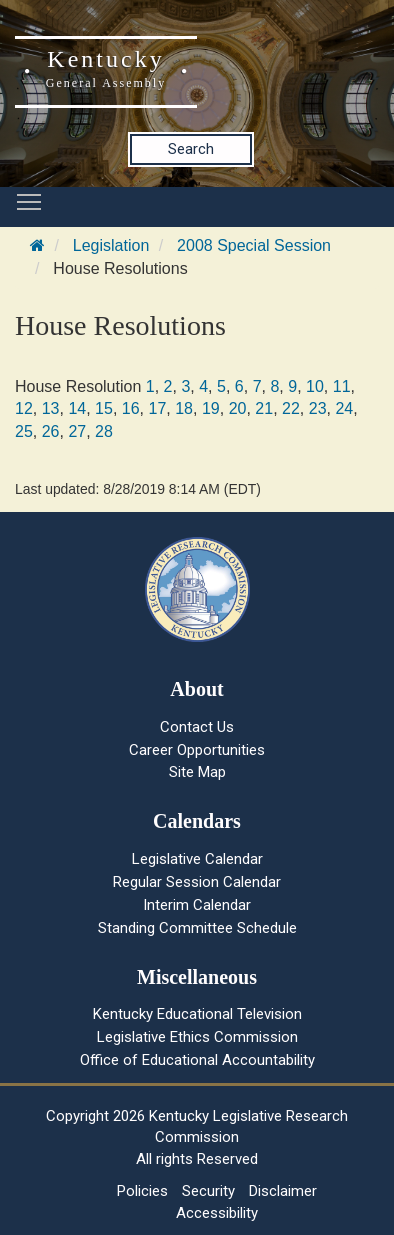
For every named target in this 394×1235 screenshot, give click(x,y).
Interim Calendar (197, 905)
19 (211, 408)
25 (24, 431)
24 (344, 408)
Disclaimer (283, 1191)
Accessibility (217, 1213)
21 (264, 408)
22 (291, 408)
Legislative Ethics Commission (197, 1037)
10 (315, 386)
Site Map (197, 772)
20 (238, 408)
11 (342, 386)
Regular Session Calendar (197, 882)
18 (184, 408)
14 (77, 408)
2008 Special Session (254, 245)
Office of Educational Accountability (197, 1060)
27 (77, 431)
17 (158, 408)
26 (51, 431)
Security (208, 1191)
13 (51, 408)
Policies (142, 1191)
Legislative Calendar (197, 859)
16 (131, 408)
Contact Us (197, 727)
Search (191, 149)
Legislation (111, 245)
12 (24, 408)
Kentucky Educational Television (197, 1014)
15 (104, 408)
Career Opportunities (197, 750)
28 (104, 431)
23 (318, 408)
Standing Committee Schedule (197, 928)
